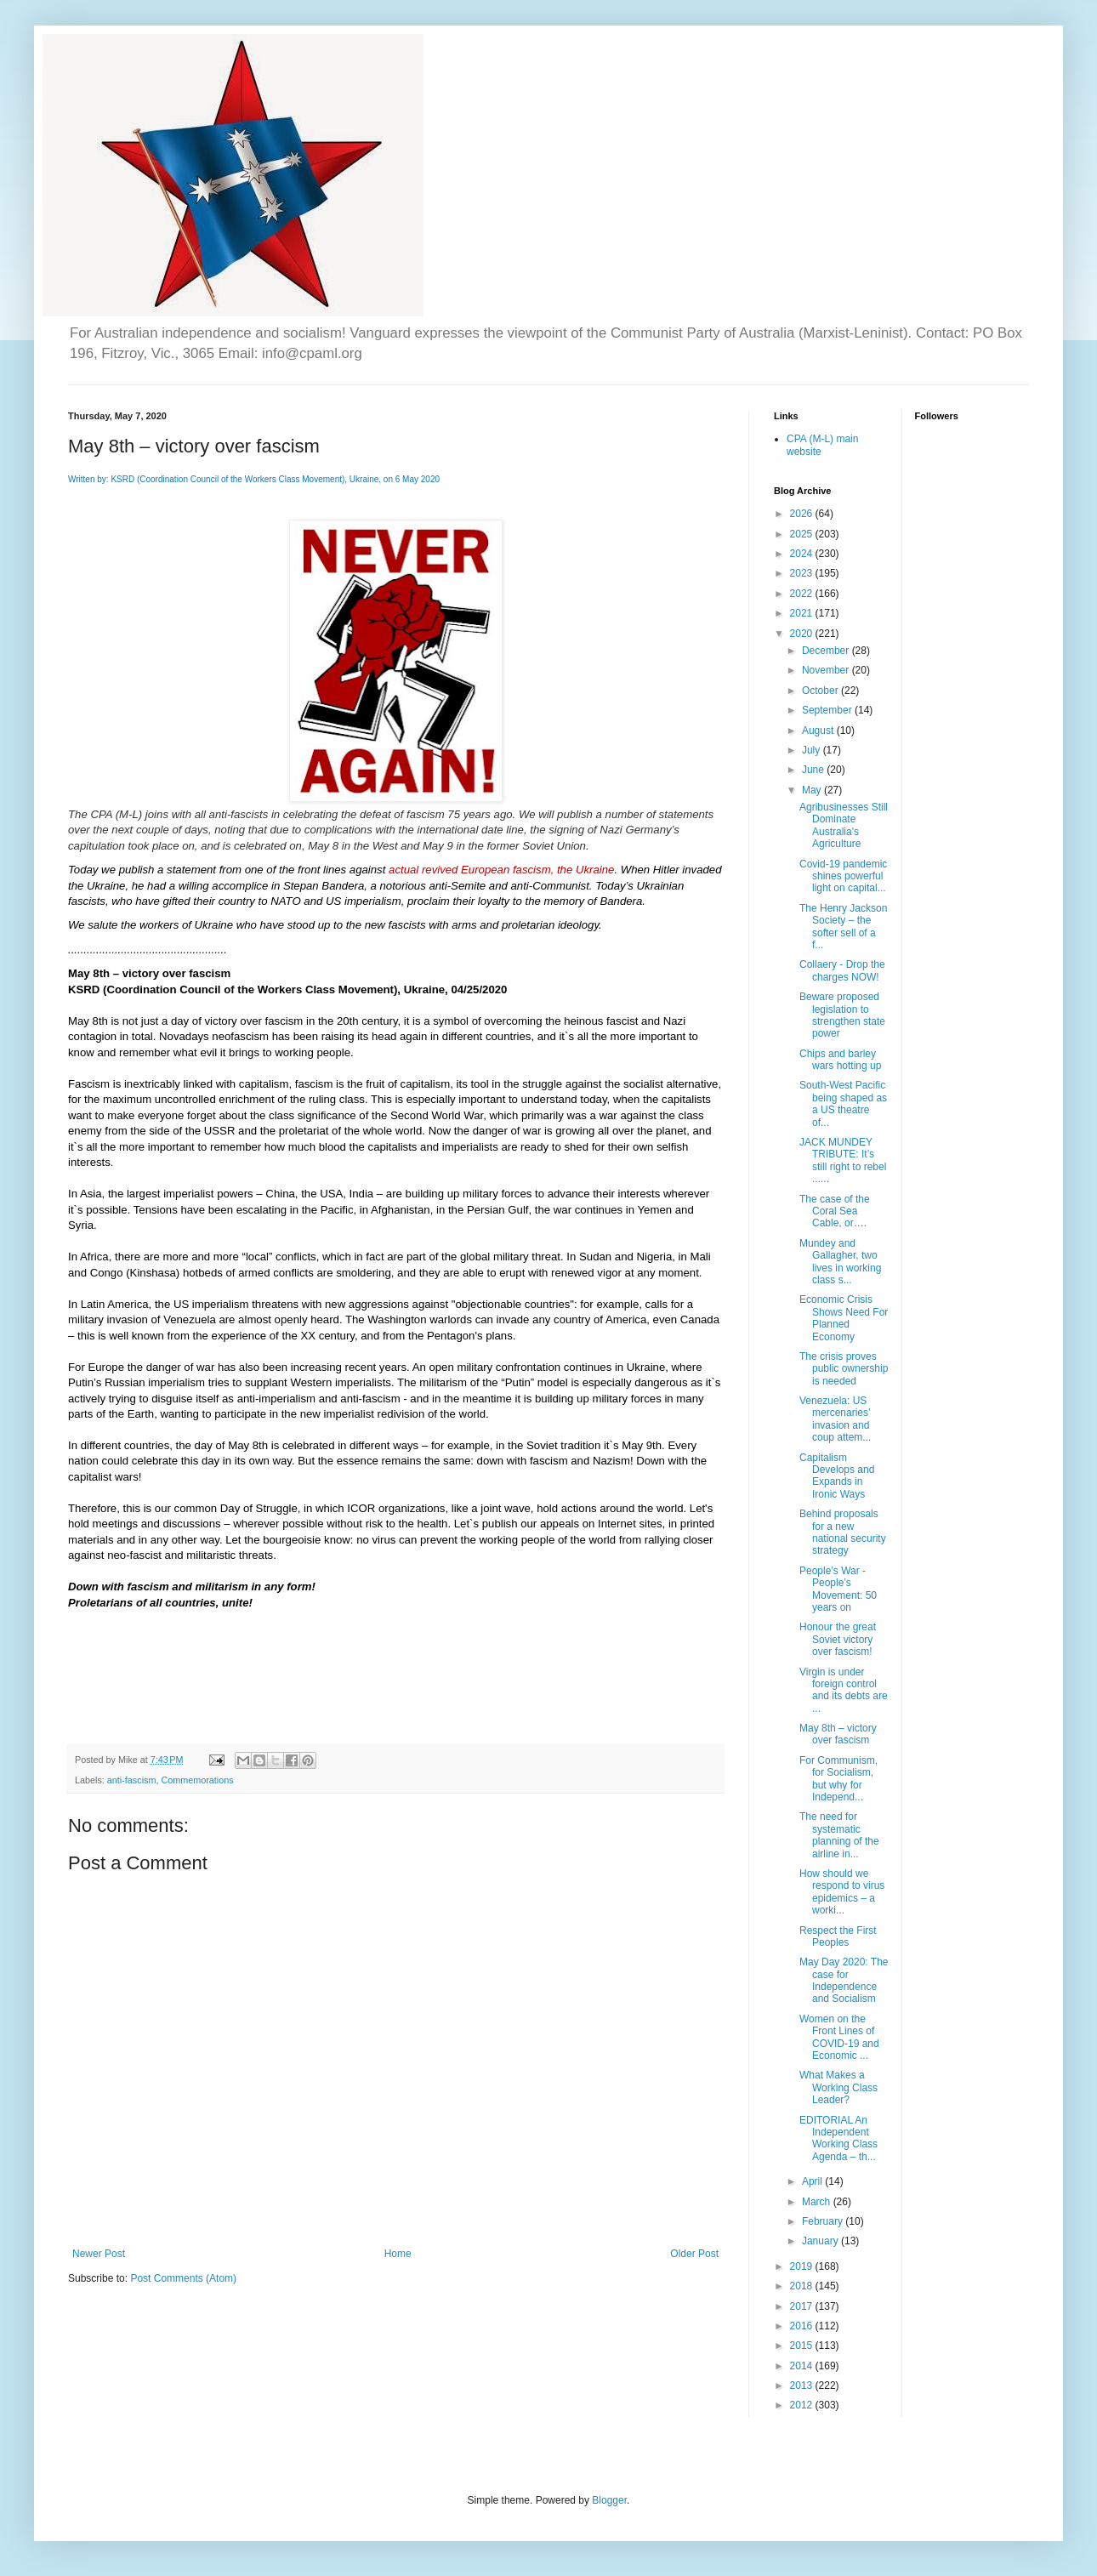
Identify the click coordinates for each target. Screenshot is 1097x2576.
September (828, 710)
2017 (803, 2306)
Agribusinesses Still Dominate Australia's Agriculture (843, 825)
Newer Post (98, 2254)
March (817, 2202)
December (827, 651)
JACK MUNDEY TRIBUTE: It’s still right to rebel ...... (842, 1160)
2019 (803, 2266)
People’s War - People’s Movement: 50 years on (838, 1589)
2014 (803, 2366)
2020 (803, 634)
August (819, 730)
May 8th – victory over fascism (838, 1734)
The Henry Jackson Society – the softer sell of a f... (843, 926)
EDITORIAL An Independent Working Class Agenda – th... (838, 2138)
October (821, 691)
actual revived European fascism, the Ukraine (501, 869)
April (813, 2181)
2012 (803, 2405)
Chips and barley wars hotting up (840, 1060)
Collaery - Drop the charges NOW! (842, 970)
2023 (803, 573)
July (812, 750)
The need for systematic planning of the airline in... (839, 1835)
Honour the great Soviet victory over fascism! (837, 1639)
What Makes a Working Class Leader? (838, 2087)
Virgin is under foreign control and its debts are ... (843, 1690)
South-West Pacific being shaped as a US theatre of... (843, 1103)
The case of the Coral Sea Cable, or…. (834, 1211)
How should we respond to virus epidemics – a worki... (841, 1892)
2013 (803, 2385)
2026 (803, 514)
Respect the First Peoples (838, 1936)
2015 (803, 2345)
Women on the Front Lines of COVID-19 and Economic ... (839, 2037)
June (814, 770)
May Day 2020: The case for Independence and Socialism (844, 1980)
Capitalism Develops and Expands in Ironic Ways (836, 1476)
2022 (803, 594)
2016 (803, 2326)
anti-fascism (131, 1780)
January (821, 2241)
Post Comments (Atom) (183, 2278)
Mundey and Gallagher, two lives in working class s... (840, 1261)
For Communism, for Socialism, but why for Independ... (838, 1778)
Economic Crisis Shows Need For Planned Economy (843, 1318)
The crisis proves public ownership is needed (843, 1369)
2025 (803, 534)
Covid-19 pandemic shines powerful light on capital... (843, 876)
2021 (803, 613)
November (827, 670)
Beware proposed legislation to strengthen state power (842, 1015)
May (813, 790)
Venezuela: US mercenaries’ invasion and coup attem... (835, 1419)
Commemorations (197, 1780)
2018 (803, 2286)
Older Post (694, 2254)
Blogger (609, 2500)
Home (398, 2254)
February (823, 2221)
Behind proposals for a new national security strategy (842, 1532)
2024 (803, 554)
